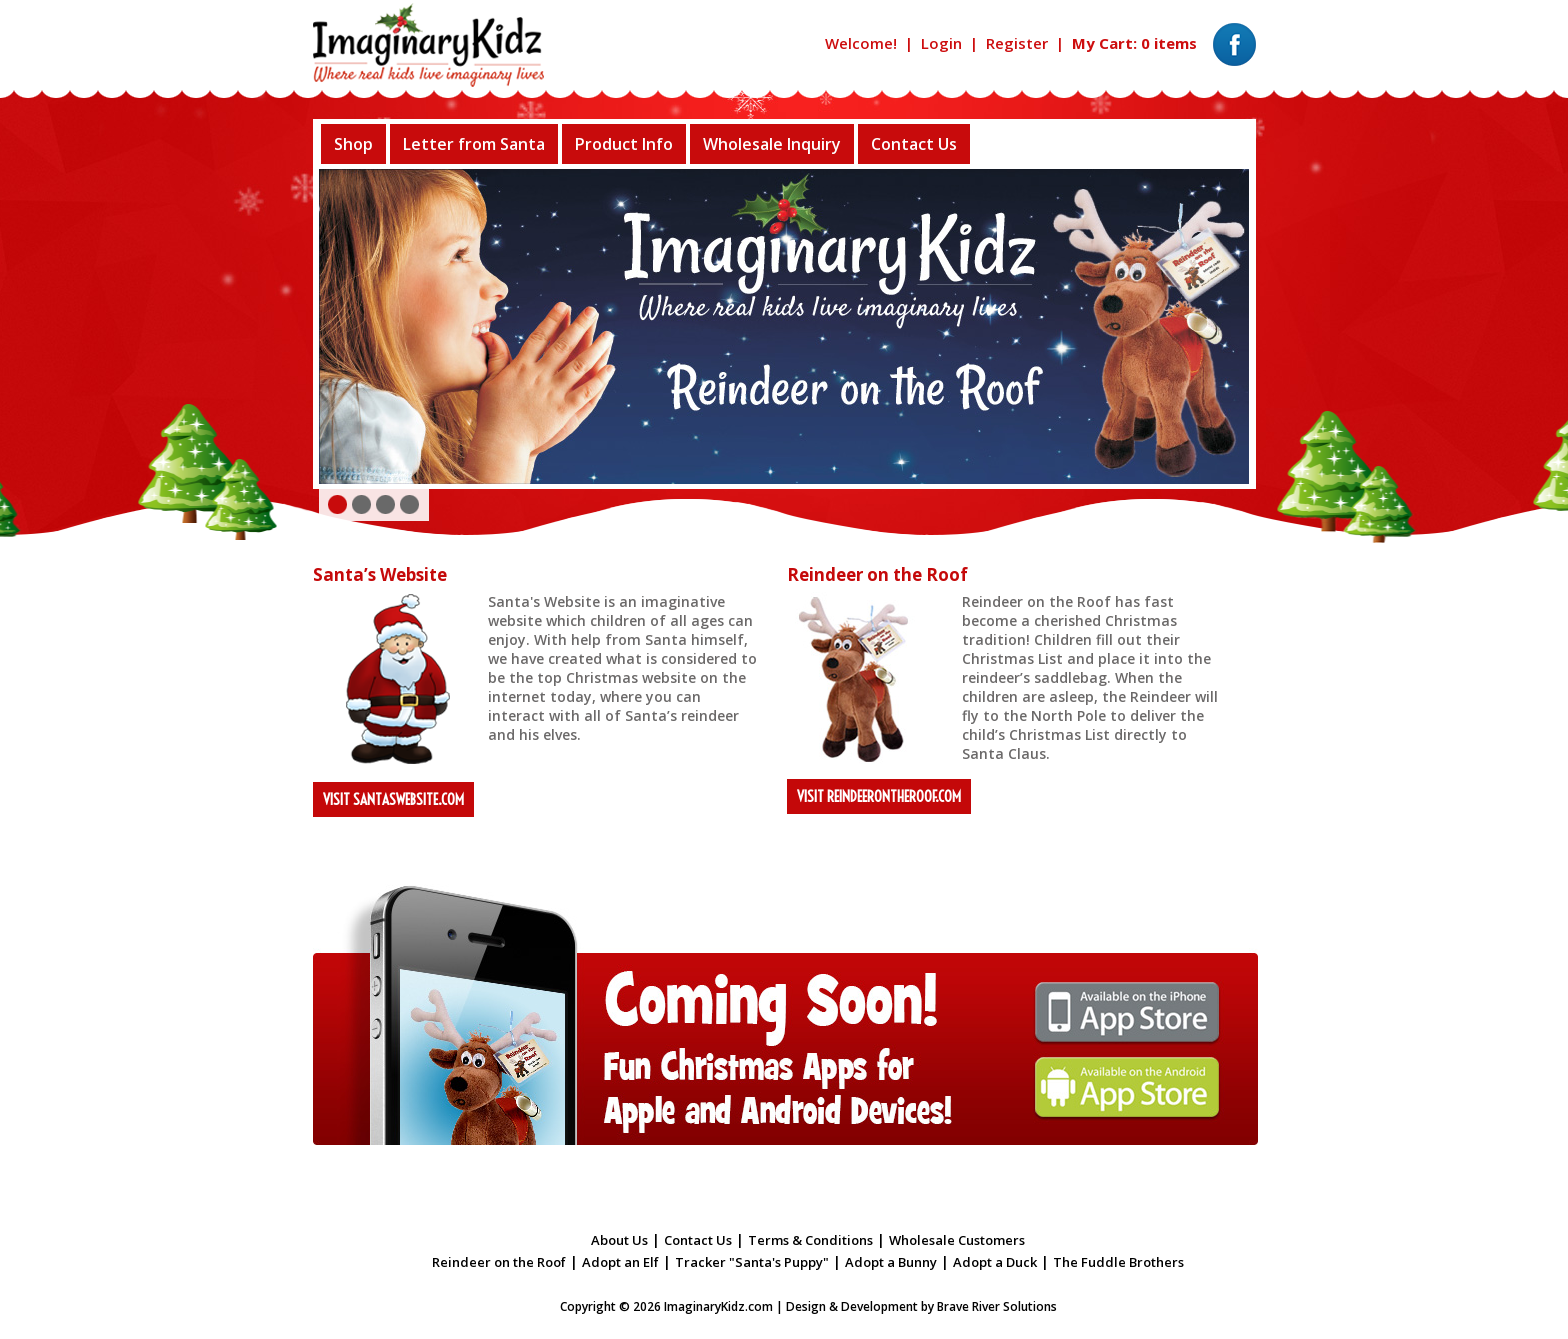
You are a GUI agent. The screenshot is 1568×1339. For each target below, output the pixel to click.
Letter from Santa (474, 144)
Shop (353, 144)
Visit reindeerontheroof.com (879, 796)
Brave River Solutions (997, 1306)
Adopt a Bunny (891, 1262)
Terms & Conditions (810, 1240)
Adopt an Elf (620, 1262)
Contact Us (914, 144)
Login (941, 43)
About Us (619, 1240)
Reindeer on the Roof (499, 1262)
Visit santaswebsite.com (393, 799)
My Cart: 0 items (1134, 43)
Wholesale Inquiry (772, 144)
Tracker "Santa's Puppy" (752, 1262)
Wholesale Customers (957, 1240)
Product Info (624, 144)
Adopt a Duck (995, 1262)
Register (1017, 43)
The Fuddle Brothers (1118, 1262)
